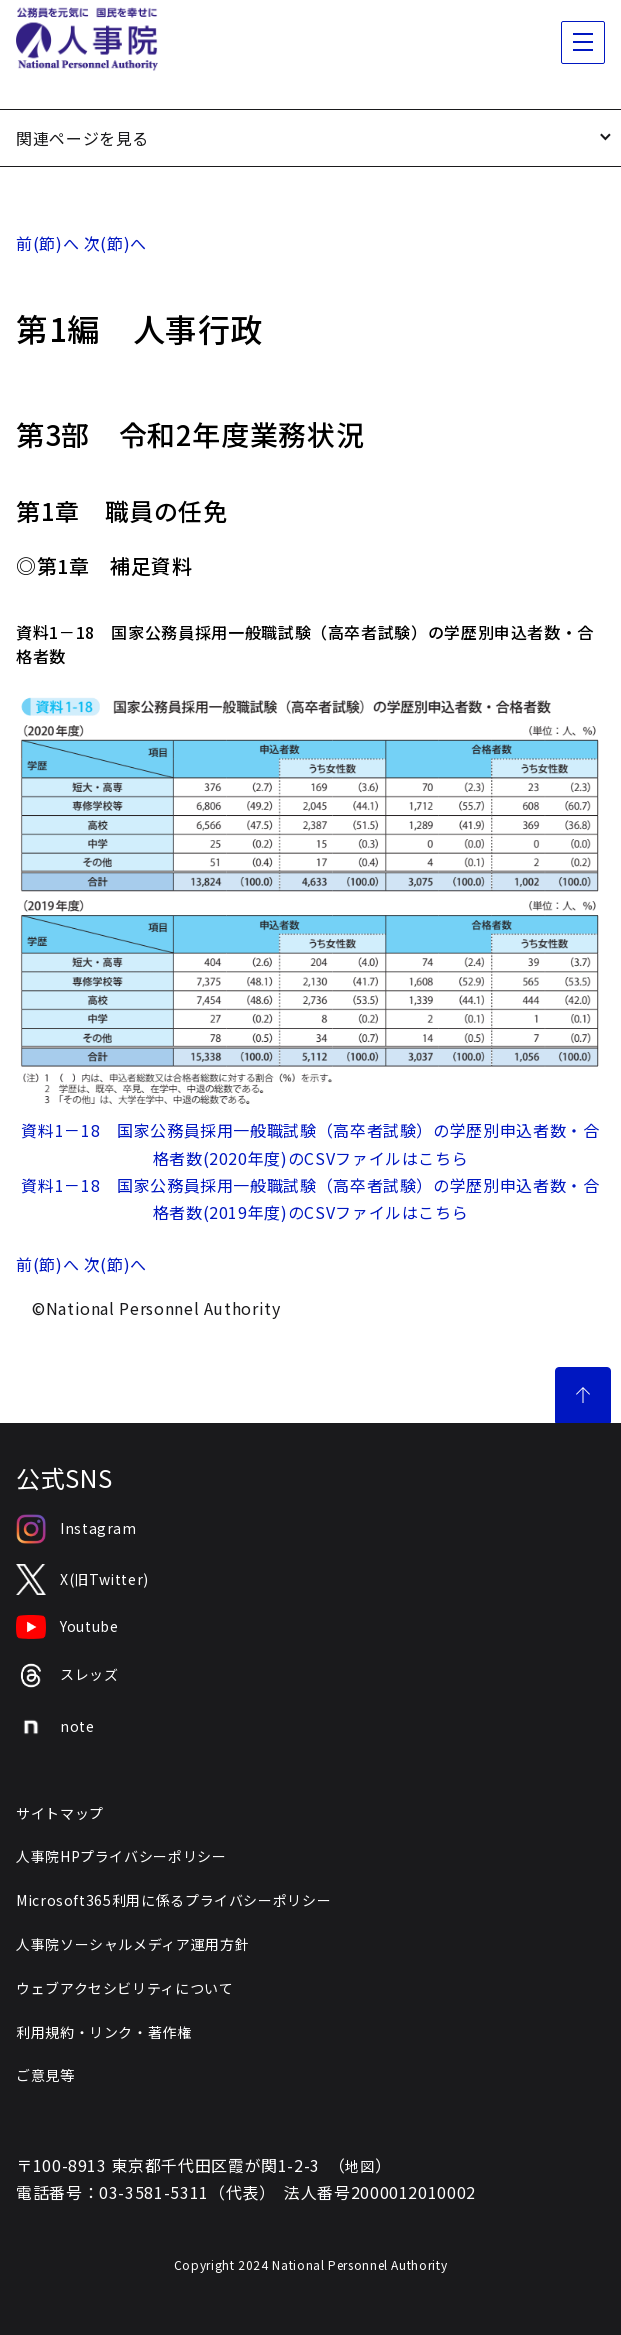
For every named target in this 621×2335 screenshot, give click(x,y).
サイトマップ (60, 1813)
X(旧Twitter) (82, 1579)
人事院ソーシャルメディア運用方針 (132, 1944)
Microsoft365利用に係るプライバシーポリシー (173, 1900)
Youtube (67, 1627)
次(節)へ (115, 243)
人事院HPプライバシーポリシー (121, 1856)
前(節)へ (47, 243)
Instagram (76, 1529)
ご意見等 (45, 2075)
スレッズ (67, 1675)
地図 (359, 2166)
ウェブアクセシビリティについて (125, 1988)
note (55, 1727)
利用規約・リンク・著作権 (104, 2032)
